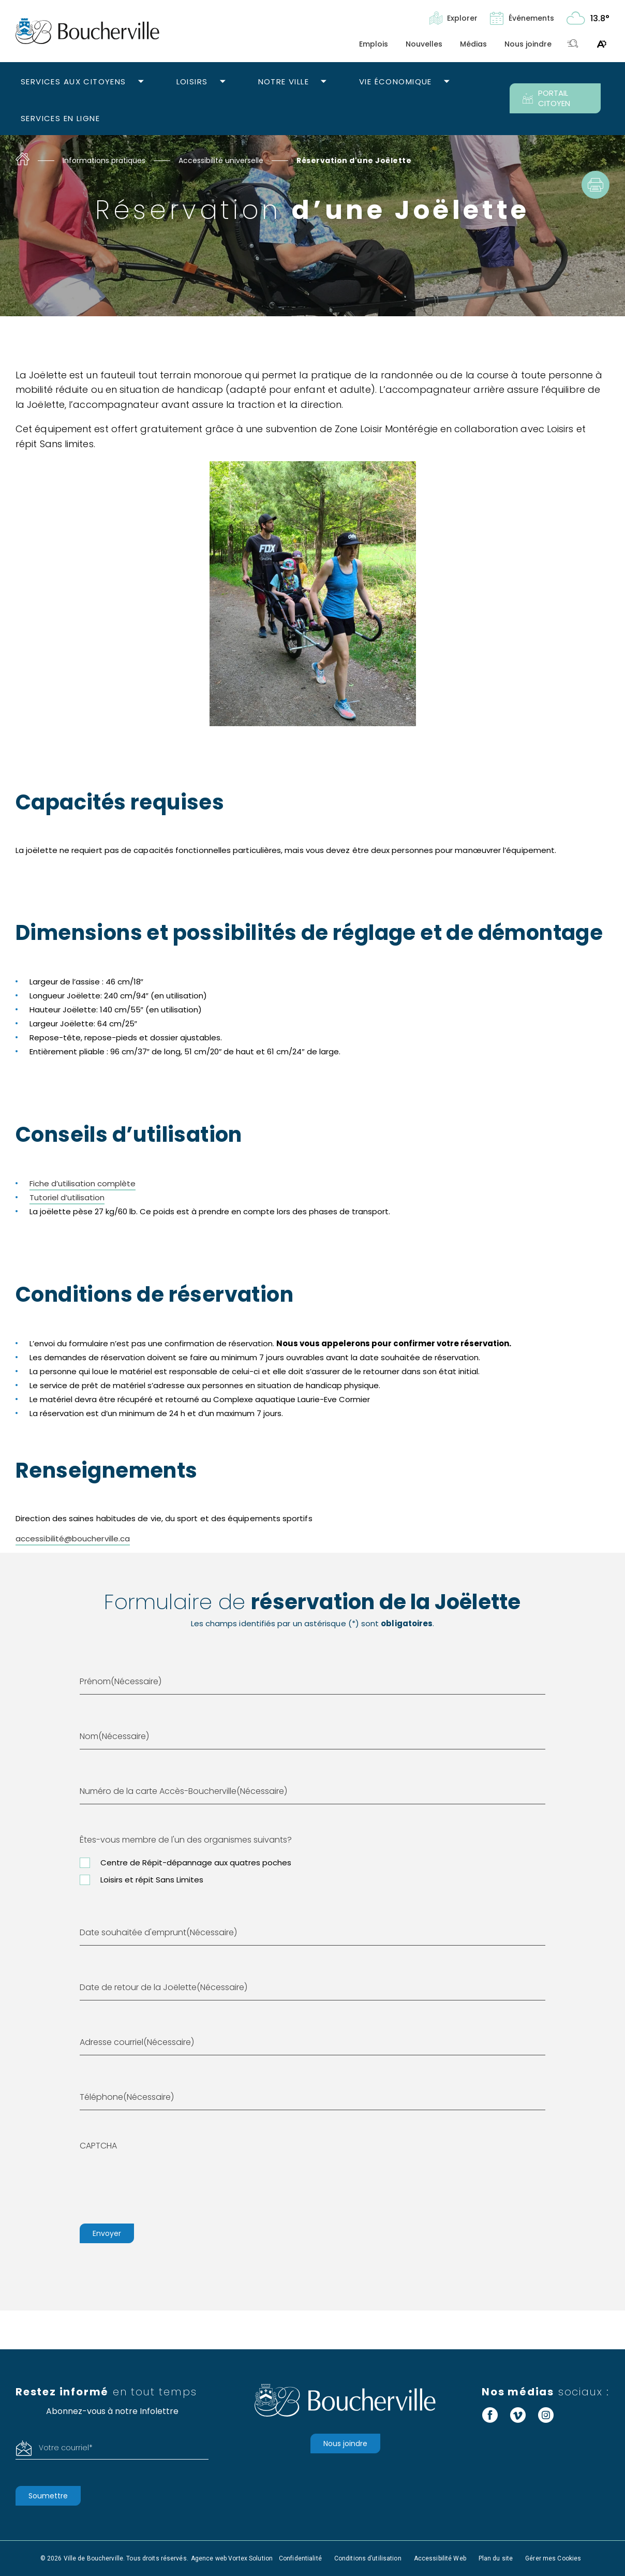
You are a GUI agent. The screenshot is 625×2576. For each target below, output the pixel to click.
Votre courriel (66, 2447)
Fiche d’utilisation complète (82, 1183)
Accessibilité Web (440, 2558)
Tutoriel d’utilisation (67, 1197)
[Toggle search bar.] (573, 44)
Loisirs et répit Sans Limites (151, 1879)
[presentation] (158, 2182)
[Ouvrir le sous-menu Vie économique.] (447, 82)
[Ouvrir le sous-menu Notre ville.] (323, 82)
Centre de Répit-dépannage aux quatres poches (195, 1862)
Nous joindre (528, 44)
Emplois (373, 44)
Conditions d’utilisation (367, 2558)
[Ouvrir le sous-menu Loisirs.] (222, 82)
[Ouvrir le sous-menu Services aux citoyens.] (141, 82)
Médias (473, 44)
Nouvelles (424, 44)
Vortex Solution (250, 2558)
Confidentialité (300, 2558)
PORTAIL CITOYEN (546, 98)
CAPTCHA (98, 2146)
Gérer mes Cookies (553, 2558)
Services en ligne (60, 118)
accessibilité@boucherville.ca (73, 1538)
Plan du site (496, 2558)
